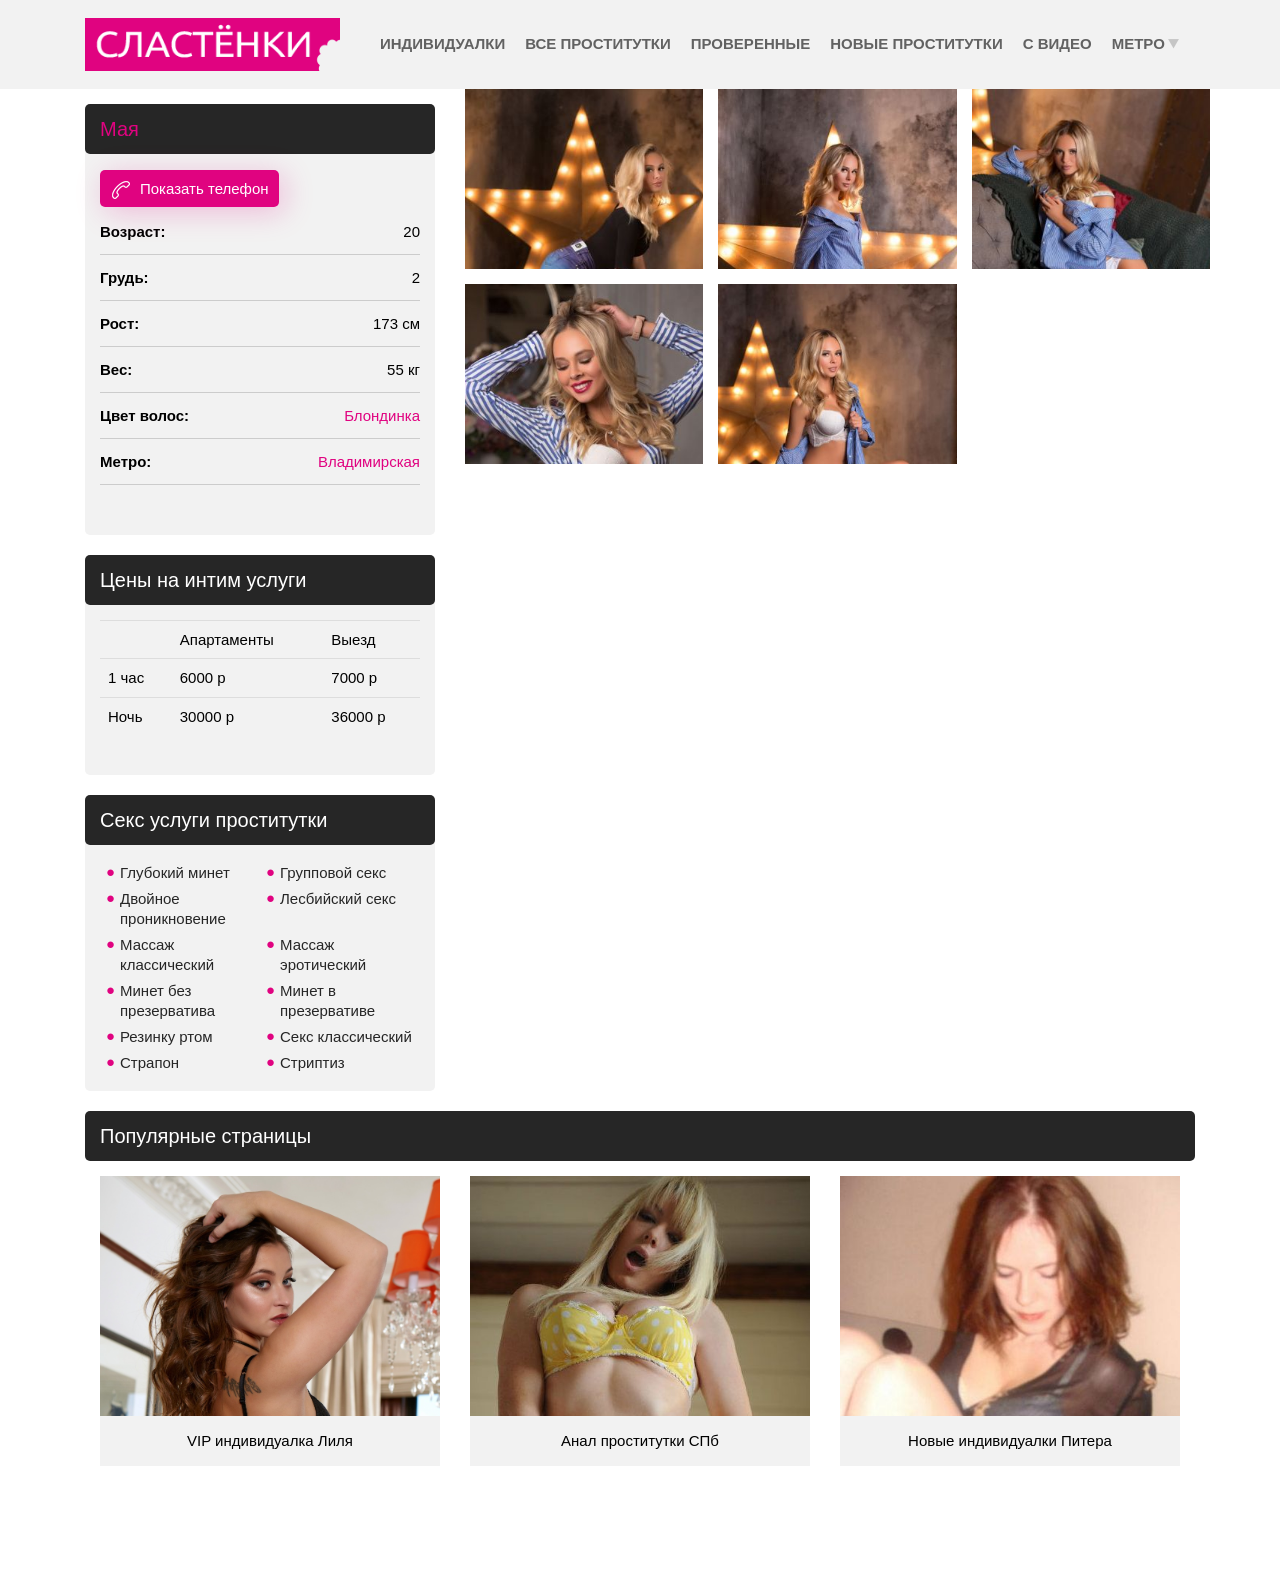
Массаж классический (167, 954)
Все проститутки (598, 43)
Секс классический (346, 1036)
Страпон (149, 1062)
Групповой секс (333, 872)
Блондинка (382, 415)
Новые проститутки (916, 43)
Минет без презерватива (167, 1000)
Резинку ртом (166, 1036)
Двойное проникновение (173, 908)
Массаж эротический (323, 954)
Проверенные (750, 43)
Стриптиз (312, 1062)
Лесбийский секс (338, 898)
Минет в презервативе (327, 1000)
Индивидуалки (442, 43)
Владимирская (369, 461)
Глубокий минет (175, 872)
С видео (1057, 43)
